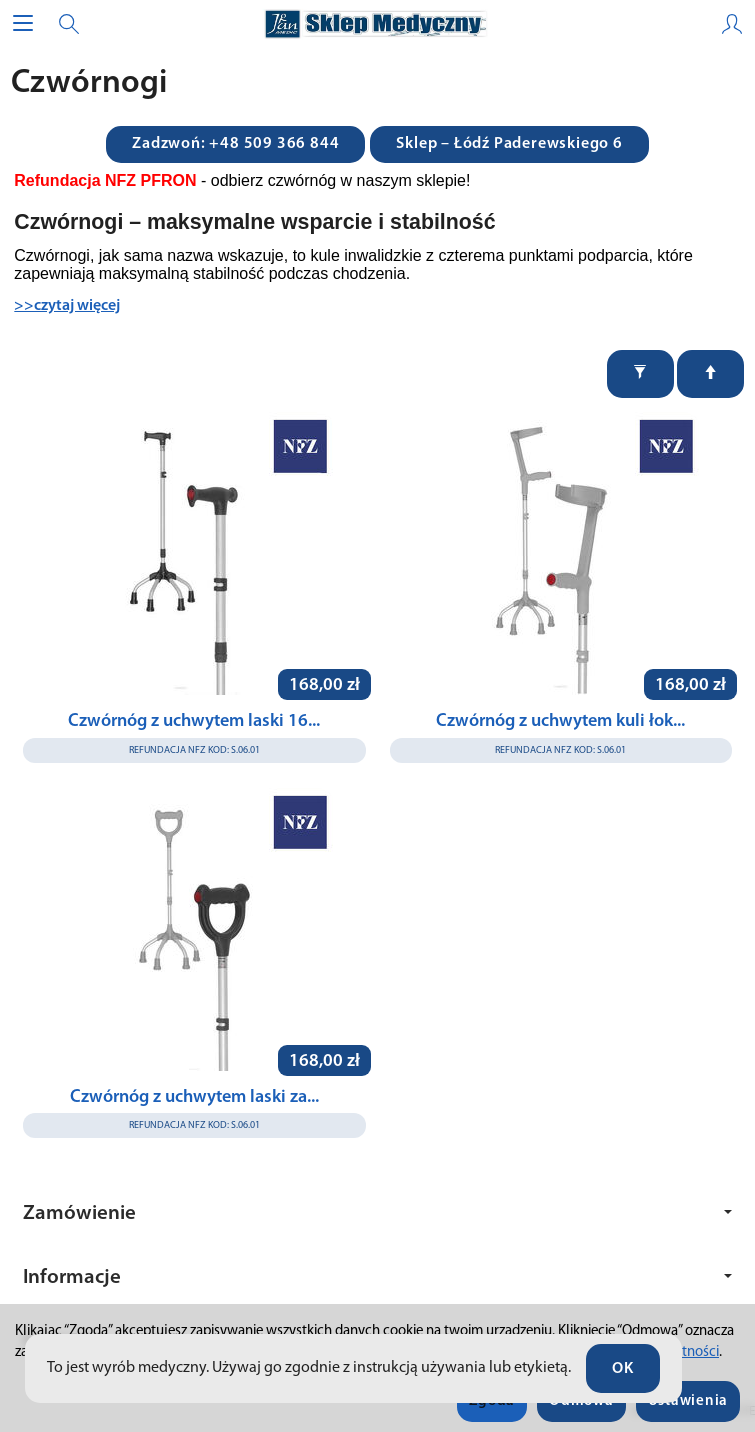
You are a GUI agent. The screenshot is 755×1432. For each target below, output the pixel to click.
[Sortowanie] (710, 374)
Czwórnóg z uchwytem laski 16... (194, 721)
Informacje (377, 1277)
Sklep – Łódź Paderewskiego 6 (509, 144)
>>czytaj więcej (67, 306)
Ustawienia (688, 1401)
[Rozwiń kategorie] (23, 24)
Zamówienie (377, 1213)
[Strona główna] (377, 24)
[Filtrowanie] (640, 374)
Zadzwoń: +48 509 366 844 (235, 144)
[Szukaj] (69, 24)
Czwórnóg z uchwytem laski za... (194, 1097)
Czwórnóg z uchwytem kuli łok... (560, 721)
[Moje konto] (732, 24)
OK (623, 1369)
